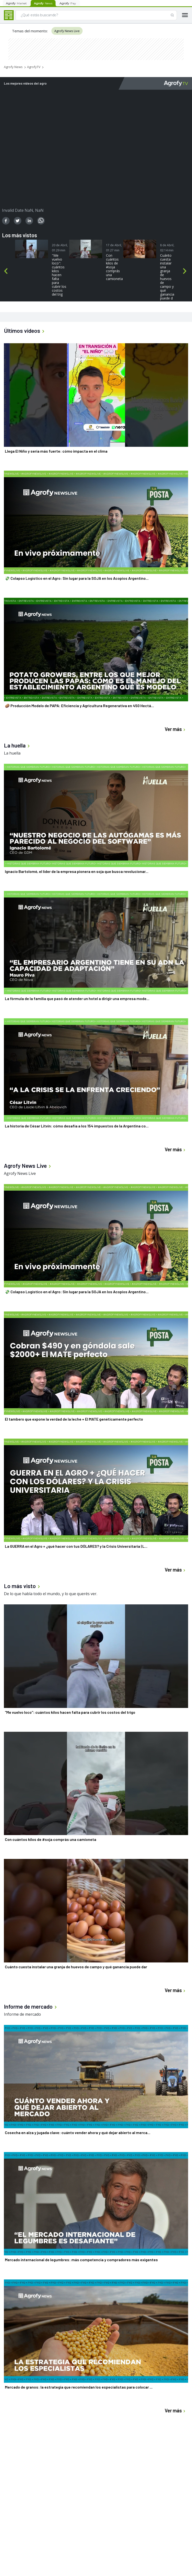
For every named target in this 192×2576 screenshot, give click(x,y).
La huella (12, 753)
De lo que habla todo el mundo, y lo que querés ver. (50, 1593)
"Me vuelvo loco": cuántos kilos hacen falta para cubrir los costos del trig (59, 275)
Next (185, 281)
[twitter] (17, 221)
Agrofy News (13, 67)
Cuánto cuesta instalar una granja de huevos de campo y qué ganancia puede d (167, 277)
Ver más (176, 729)
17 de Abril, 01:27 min (114, 247)
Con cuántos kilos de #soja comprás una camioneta (114, 267)
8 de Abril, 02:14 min (167, 247)
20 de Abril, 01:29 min (60, 247)
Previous (7, 281)
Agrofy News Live (67, 31)
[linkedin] (29, 221)
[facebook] (6, 221)
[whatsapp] (41, 221)
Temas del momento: (30, 30)
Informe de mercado (22, 2014)
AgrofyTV (33, 67)
